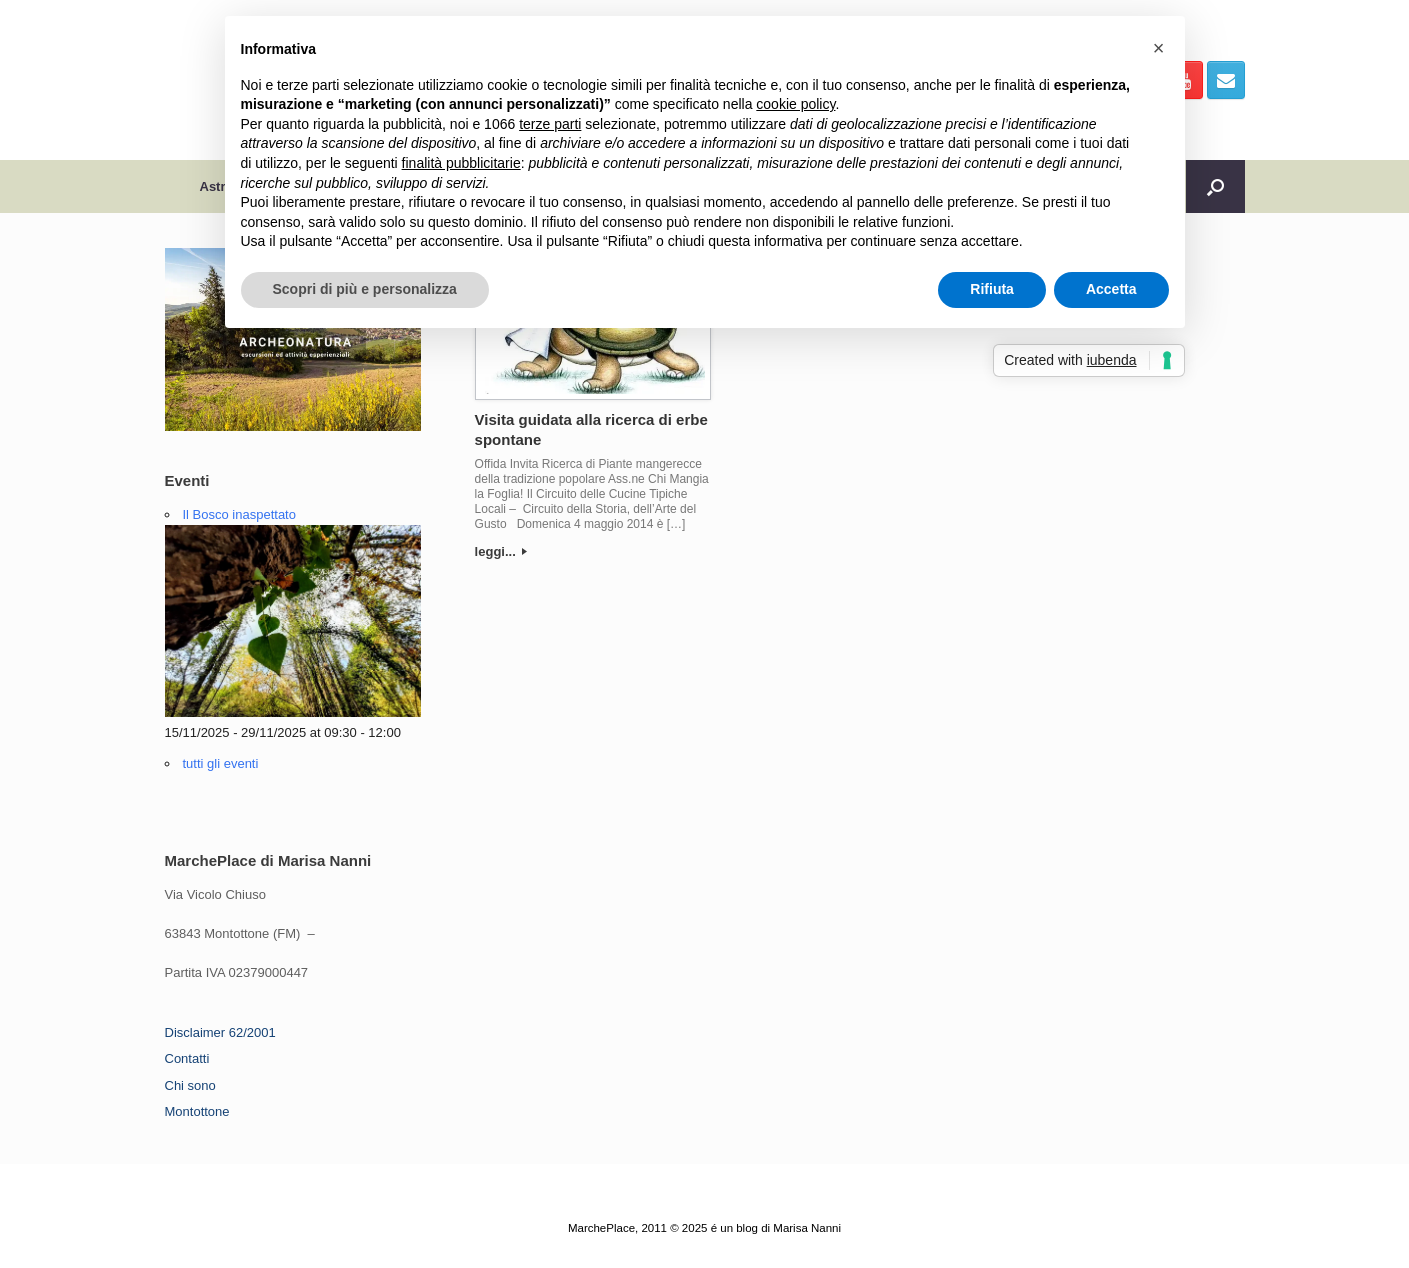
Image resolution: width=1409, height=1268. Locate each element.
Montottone (197, 1111)
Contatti (187, 1058)
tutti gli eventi (221, 763)
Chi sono (190, 1085)
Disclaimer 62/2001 (220, 1032)
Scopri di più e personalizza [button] (365, 289)
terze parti (550, 124)
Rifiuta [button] (992, 289)
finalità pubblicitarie (461, 163)
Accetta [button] (1111, 289)
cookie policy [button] (795, 104)
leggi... (501, 551)
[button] (1159, 48)
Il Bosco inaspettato (239, 514)
